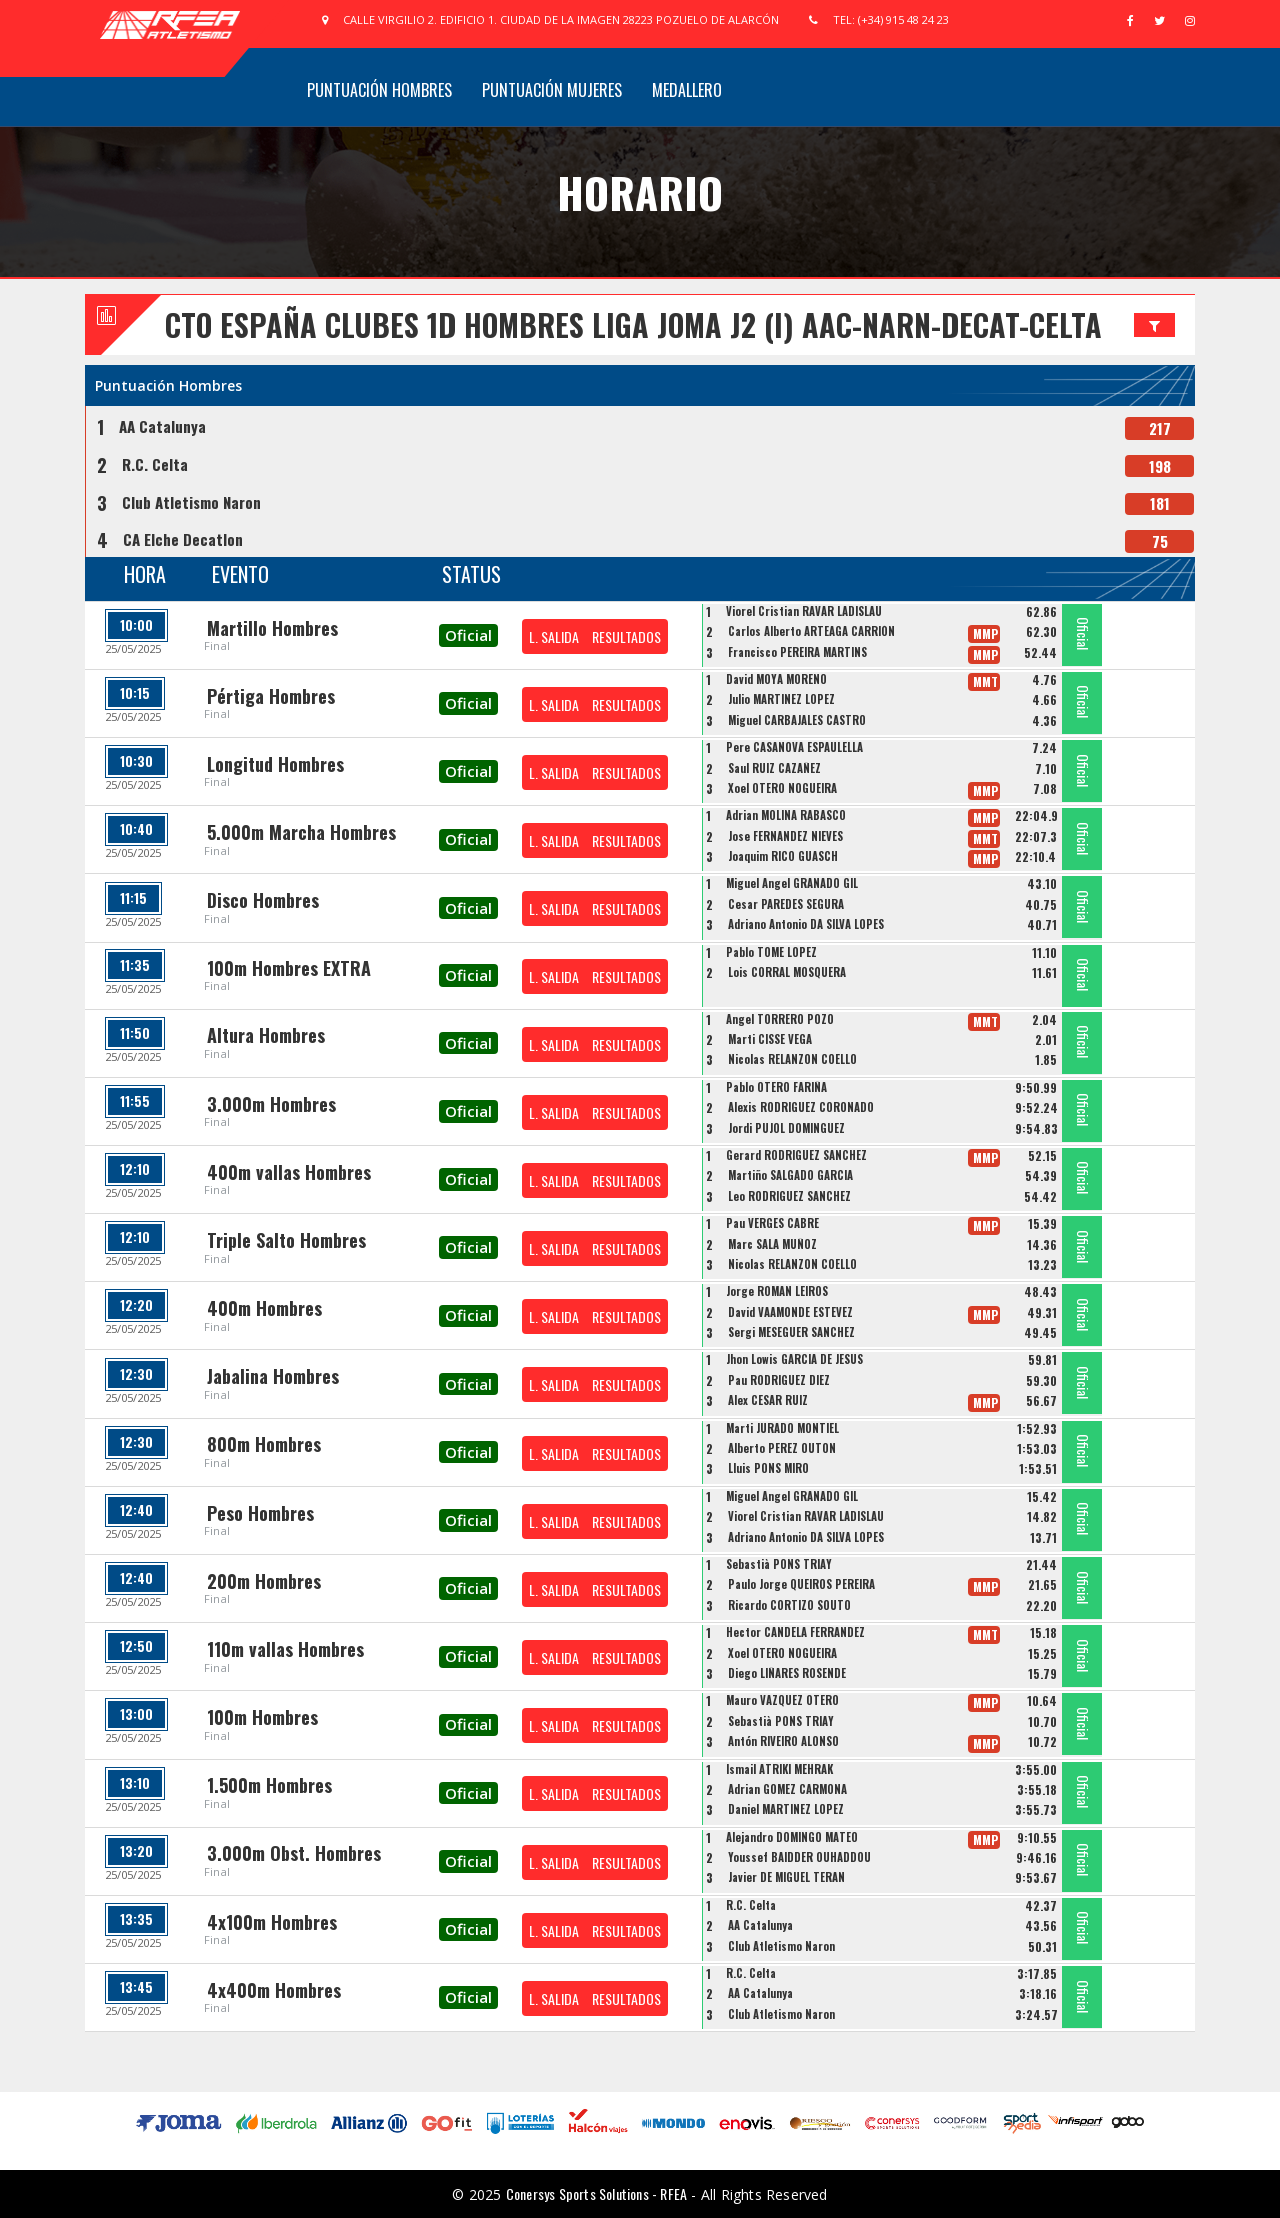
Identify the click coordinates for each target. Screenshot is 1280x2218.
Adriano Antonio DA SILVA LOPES (806, 924)
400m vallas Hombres (289, 1172)
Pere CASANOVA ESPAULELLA (794, 747)
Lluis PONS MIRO (768, 1468)
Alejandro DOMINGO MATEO (792, 1837)
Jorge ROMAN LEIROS (777, 1291)
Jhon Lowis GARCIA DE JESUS (794, 1359)
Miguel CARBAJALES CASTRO (797, 720)
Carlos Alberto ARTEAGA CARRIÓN (811, 631)
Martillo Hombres (272, 628)
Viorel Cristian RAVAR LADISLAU (804, 611)
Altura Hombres (266, 1035)
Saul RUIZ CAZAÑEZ (774, 768)
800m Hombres (264, 1444)
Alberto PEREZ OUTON (782, 1448)
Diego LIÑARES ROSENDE (787, 1673)
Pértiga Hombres (271, 696)
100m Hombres (262, 1717)
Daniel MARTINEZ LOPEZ (786, 1809)
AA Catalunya (162, 426)
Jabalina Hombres (273, 1376)
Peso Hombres (260, 1513)
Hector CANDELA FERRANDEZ (795, 1632)
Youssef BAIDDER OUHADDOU (799, 1857)
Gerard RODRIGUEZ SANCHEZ (796, 1155)
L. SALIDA (554, 636)
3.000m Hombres (271, 1104)
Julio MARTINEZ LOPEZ (781, 699)
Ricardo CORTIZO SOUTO (789, 1605)
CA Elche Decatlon (183, 539)
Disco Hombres (263, 900)
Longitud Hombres (275, 764)
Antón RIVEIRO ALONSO (783, 1741)
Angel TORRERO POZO (780, 1019)
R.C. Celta (155, 464)
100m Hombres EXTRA (289, 968)
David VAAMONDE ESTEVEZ (790, 1312)
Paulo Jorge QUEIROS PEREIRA (801, 1584)
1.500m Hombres (269, 1785)
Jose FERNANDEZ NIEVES (785, 836)
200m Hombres (264, 1581)
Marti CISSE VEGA (770, 1039)
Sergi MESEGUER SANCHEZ (791, 1332)
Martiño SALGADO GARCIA (790, 1175)
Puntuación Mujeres (552, 90)
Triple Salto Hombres (286, 1240)
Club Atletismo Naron (191, 502)
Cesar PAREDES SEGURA (786, 904)
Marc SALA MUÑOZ (772, 1244)
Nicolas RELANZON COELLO (792, 1059)
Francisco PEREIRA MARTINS (797, 652)
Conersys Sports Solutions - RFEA (596, 2193)
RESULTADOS (626, 636)
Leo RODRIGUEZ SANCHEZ (789, 1196)
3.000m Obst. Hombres (294, 1853)
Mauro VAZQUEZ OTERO (782, 1700)
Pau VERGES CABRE (772, 1223)
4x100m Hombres (272, 1922)
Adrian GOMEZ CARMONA (787, 1789)
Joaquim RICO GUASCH (783, 856)
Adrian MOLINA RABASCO (786, 815)
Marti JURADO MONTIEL (782, 1428)
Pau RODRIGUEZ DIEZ (779, 1380)
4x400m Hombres (274, 1990)
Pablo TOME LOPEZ (771, 952)
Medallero (687, 90)
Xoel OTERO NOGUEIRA (782, 788)
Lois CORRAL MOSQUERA (787, 972)
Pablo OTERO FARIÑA (776, 1087)
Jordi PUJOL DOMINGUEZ (786, 1128)
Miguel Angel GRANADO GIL (792, 883)
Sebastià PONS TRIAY (779, 1564)
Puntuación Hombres (379, 90)
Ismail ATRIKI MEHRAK (779, 1769)
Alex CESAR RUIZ (768, 1400)
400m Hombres (264, 1308)
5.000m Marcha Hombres (301, 832)
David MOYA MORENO (776, 679)
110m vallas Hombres (285, 1649)
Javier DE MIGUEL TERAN (786, 1877)
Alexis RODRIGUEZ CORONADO (801, 1107)
